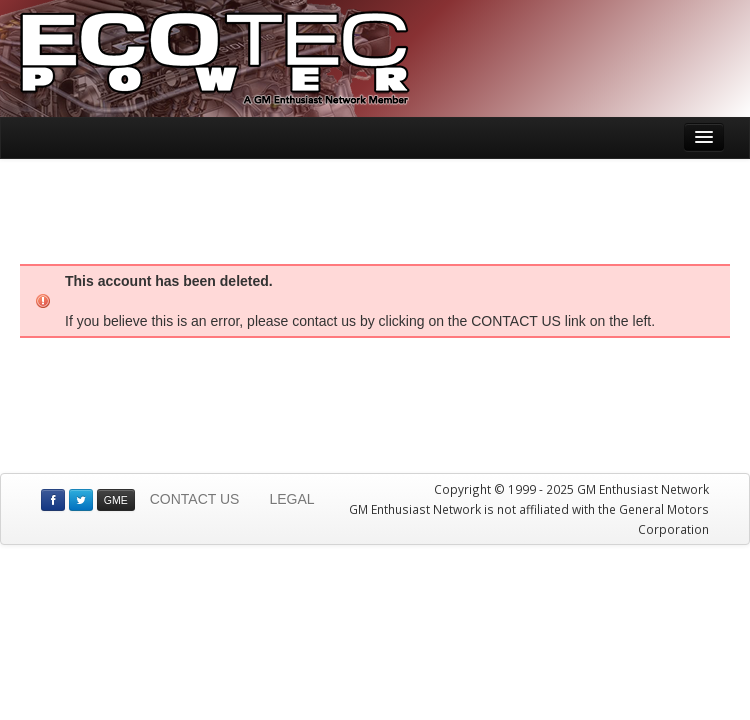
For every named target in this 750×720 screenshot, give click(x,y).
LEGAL (291, 499)
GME (116, 500)
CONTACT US (195, 499)
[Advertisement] (375, 209)
